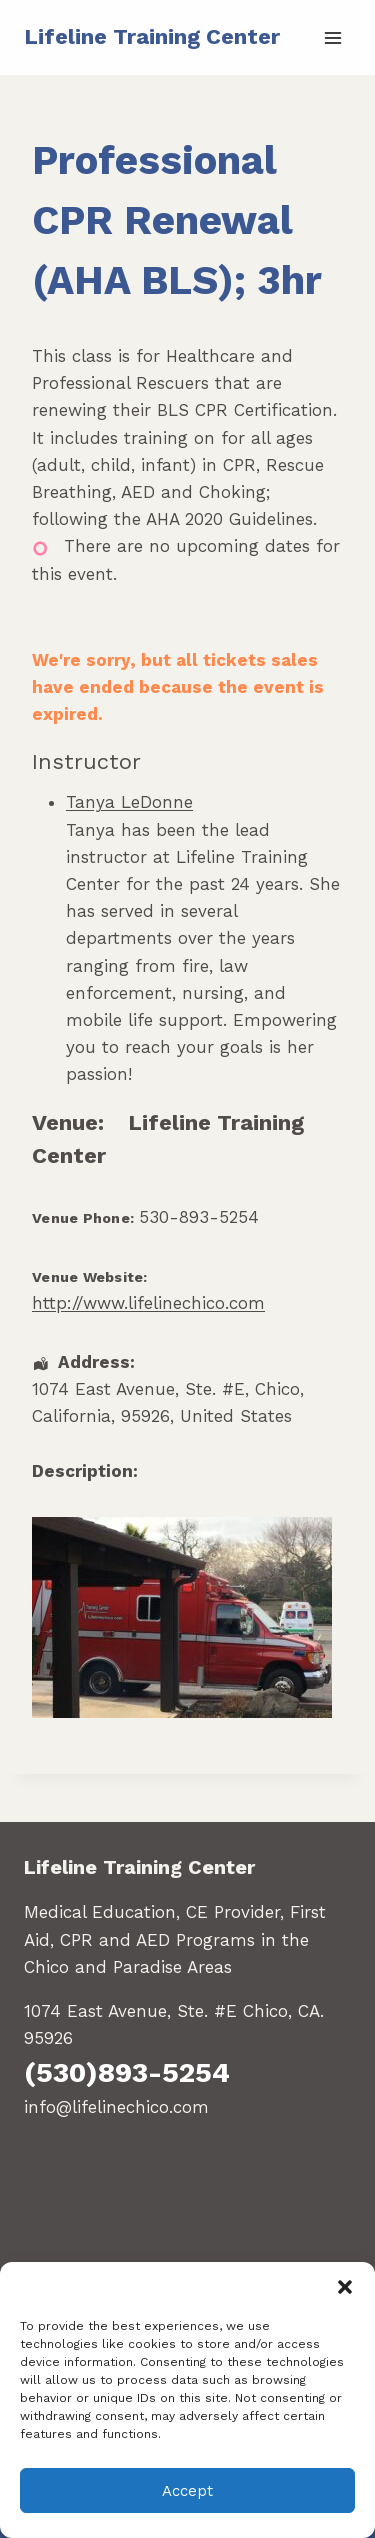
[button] (345, 2287)
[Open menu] (332, 37)
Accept (187, 2491)
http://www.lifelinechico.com (148, 1303)
